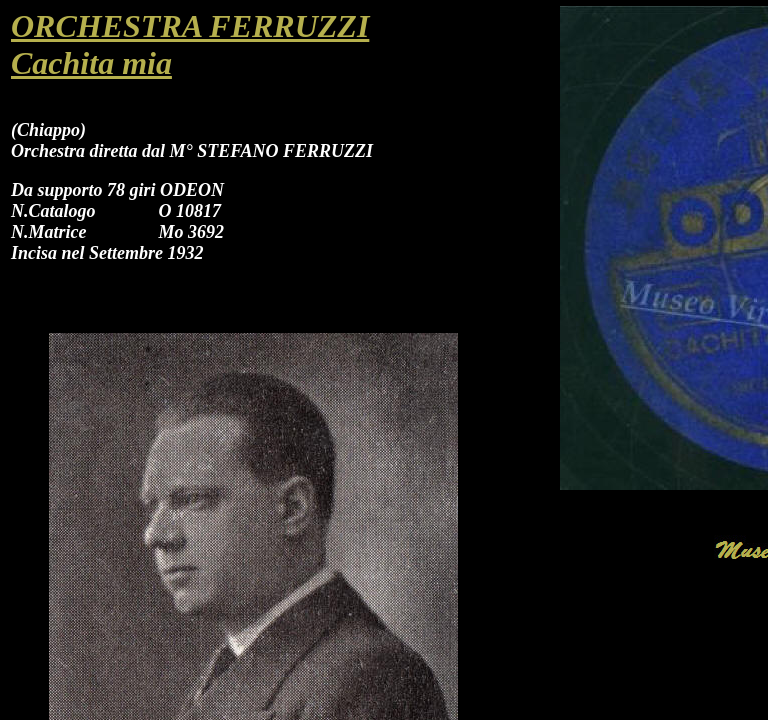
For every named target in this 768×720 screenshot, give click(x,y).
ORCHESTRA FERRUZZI (190, 26)
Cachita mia (91, 63)
